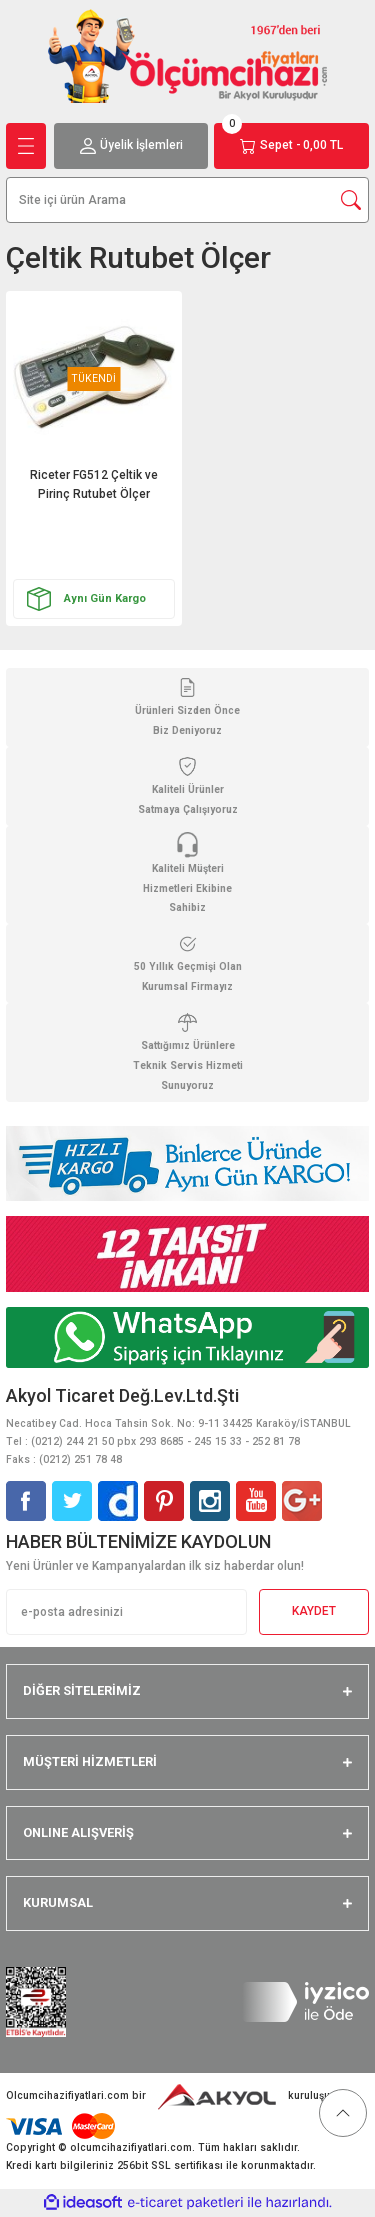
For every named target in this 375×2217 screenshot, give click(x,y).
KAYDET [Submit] (314, 1611)
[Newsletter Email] (126, 1612)
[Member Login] (131, 146)
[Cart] (291, 146)
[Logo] (188, 55)
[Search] (187, 200)
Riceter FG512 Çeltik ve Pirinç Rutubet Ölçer (94, 485)
